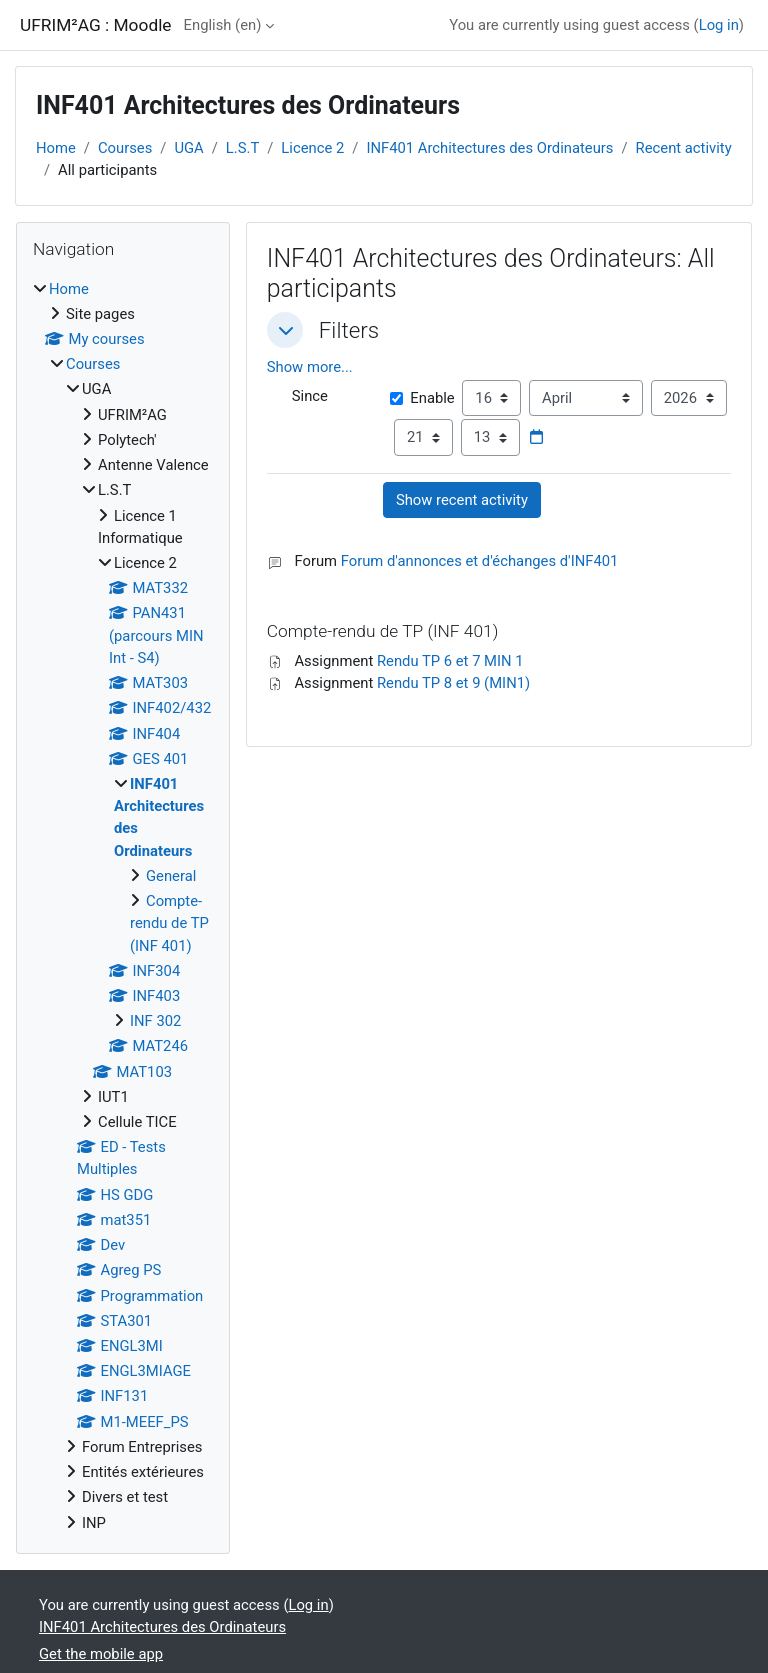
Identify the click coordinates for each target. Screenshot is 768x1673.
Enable (422, 376)
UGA (188, 148)
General (171, 876)
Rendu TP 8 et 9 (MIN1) (453, 661)
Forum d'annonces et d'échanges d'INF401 (480, 539)
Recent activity (684, 148)
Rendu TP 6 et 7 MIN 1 (450, 638)
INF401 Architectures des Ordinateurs (489, 148)
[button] (285, 330)
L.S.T (242, 148)
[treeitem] (123, 906)
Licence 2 (312, 148)
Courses (125, 148)
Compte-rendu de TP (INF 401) (169, 923)
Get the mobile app (101, 1654)
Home (56, 148)
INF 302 (155, 1021)
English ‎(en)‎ (223, 25)
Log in (719, 25)
